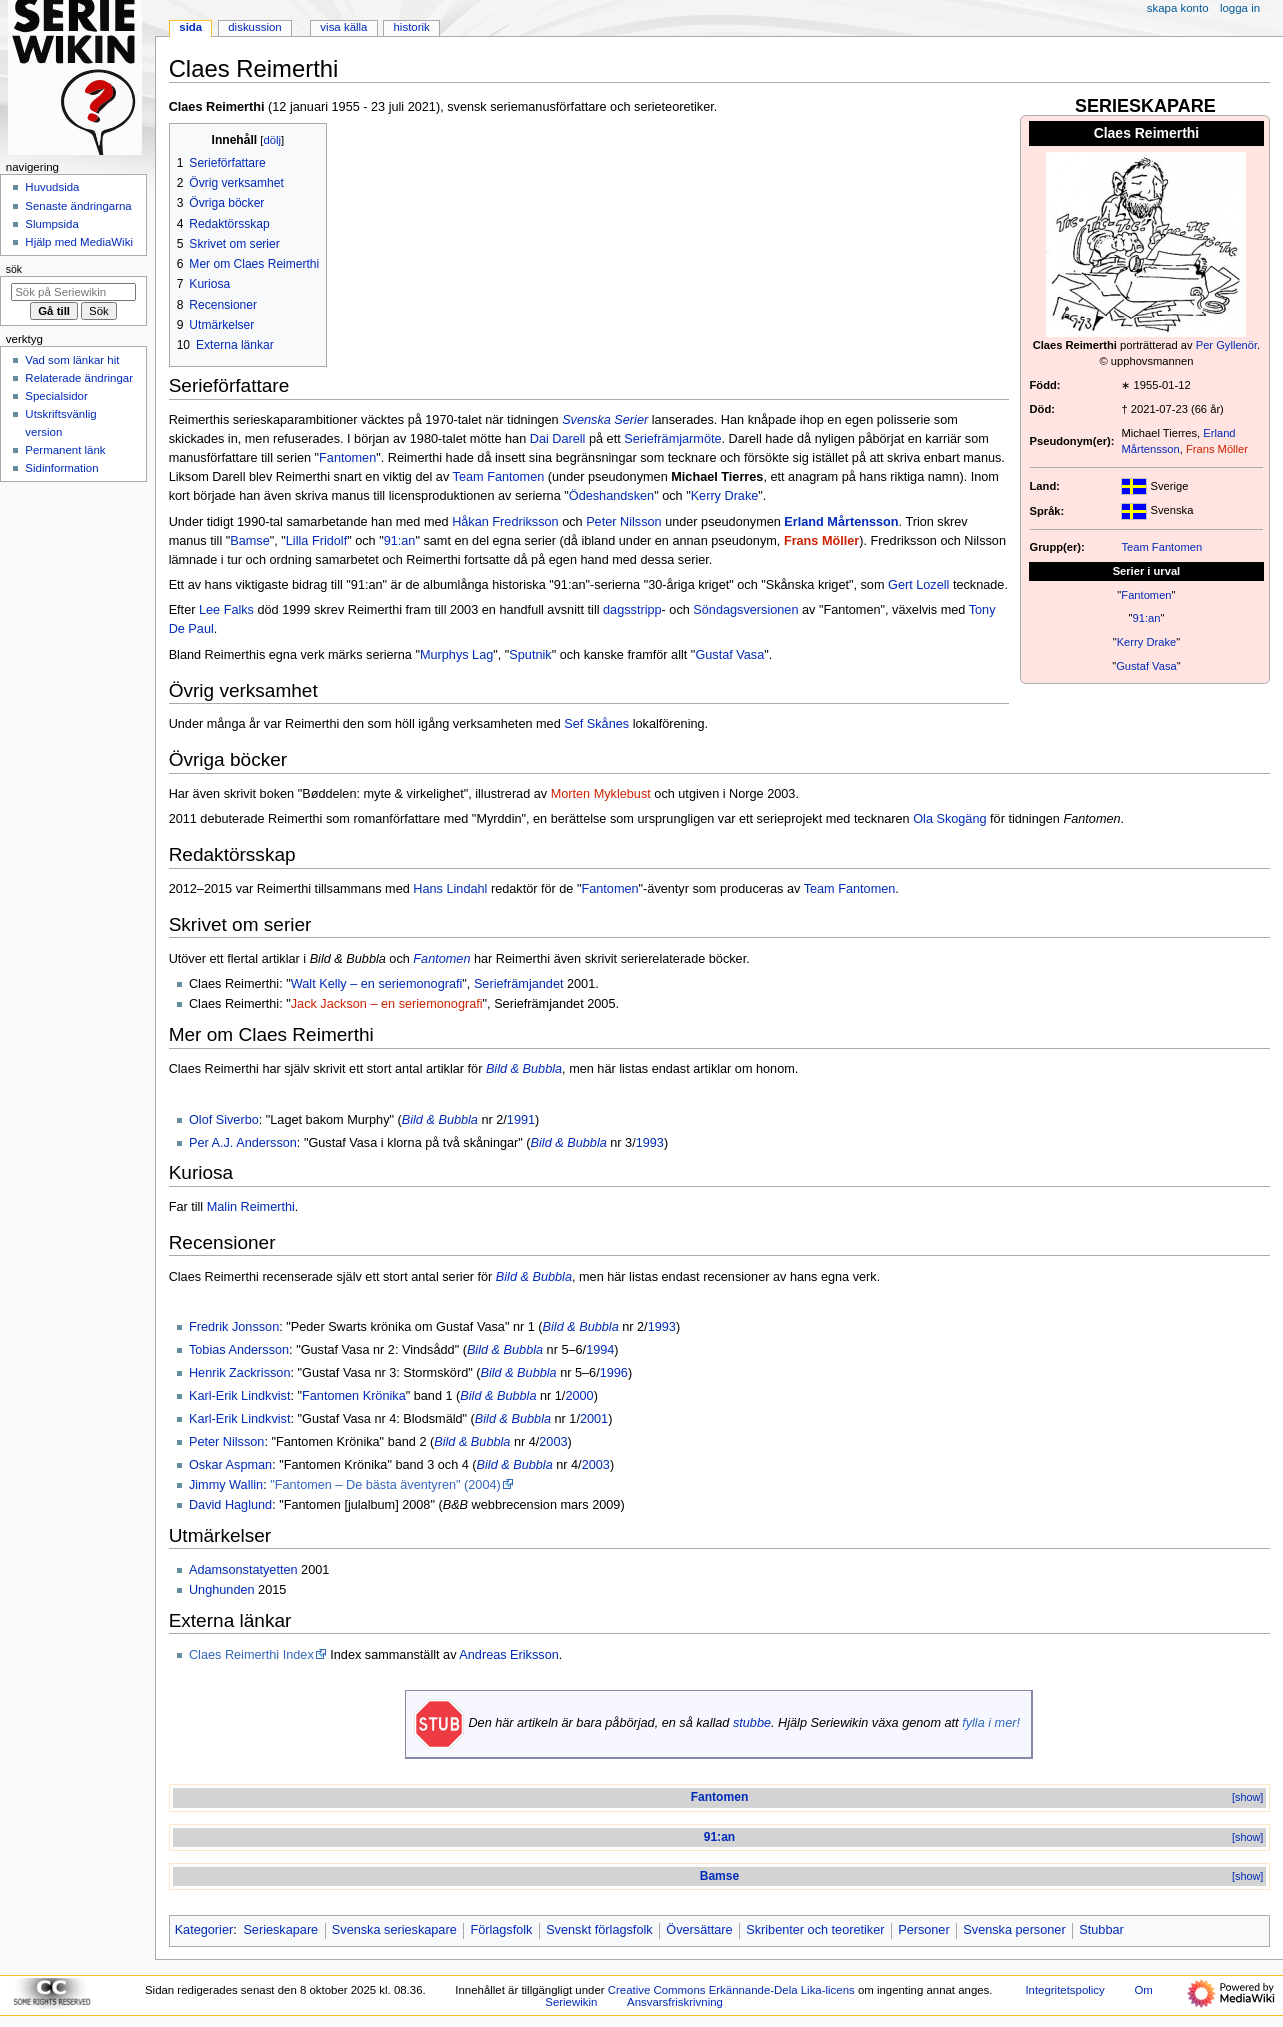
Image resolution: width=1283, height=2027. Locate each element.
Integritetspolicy (1064, 1990)
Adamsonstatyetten (243, 1570)
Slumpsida (51, 224)
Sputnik (530, 655)
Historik (412, 27)
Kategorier (204, 1930)
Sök (14, 269)
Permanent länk (65, 450)
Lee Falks (226, 610)
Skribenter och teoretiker (815, 1930)
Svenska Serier (605, 420)
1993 (650, 1143)
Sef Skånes (596, 724)
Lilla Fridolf (316, 541)
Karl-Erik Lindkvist (240, 1396)
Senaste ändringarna (78, 206)
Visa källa (343, 27)
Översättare (699, 1930)
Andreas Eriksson (508, 1655)
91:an (1146, 618)
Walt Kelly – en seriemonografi (377, 984)
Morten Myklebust (601, 794)
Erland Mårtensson (841, 522)
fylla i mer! (991, 1723)
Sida (190, 27)
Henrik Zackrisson (240, 1373)
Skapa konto (1178, 8)
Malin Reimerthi (251, 1207)
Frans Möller (1217, 449)
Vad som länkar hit (72, 360)
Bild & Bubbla (524, 1069)
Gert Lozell (918, 585)
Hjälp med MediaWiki (79, 242)
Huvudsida (52, 187)
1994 (600, 1350)
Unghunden (222, 1590)
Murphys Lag (456, 655)
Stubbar (1101, 1930)
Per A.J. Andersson (243, 1143)
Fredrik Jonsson (234, 1327)
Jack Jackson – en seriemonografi (387, 1004)
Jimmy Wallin (226, 1485)
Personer (923, 1930)
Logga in (1240, 8)
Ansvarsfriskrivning (675, 2002)
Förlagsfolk (501, 1930)
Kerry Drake (1147, 642)
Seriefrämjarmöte (672, 439)
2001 (594, 1419)
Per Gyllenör (1226, 345)
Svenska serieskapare (394, 1930)
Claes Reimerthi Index (251, 1655)
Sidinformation (61, 468)
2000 (579, 1396)
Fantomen (1146, 595)
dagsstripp (632, 610)
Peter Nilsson (623, 522)
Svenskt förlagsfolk (599, 1930)
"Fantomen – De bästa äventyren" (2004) (385, 1485)
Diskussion (254, 27)
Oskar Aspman (230, 1465)
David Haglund (230, 1505)
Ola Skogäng (949, 819)
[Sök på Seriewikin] (73, 292)
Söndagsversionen (745, 610)
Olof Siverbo (224, 1120)
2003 (553, 1442)
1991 (521, 1120)
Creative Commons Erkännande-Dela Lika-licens (731, 1990)
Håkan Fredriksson (505, 522)
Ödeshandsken (611, 496)
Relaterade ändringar (79, 378)
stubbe (752, 1723)
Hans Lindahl (450, 889)
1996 (614, 1373)
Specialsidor (56, 396)
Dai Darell (558, 439)
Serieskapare (280, 1930)
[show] (1247, 1797)
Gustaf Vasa (1146, 666)
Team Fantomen (1161, 547)
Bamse (250, 541)
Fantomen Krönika (354, 1396)
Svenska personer (1014, 1930)
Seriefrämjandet (519, 984)
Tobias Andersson (239, 1350)
